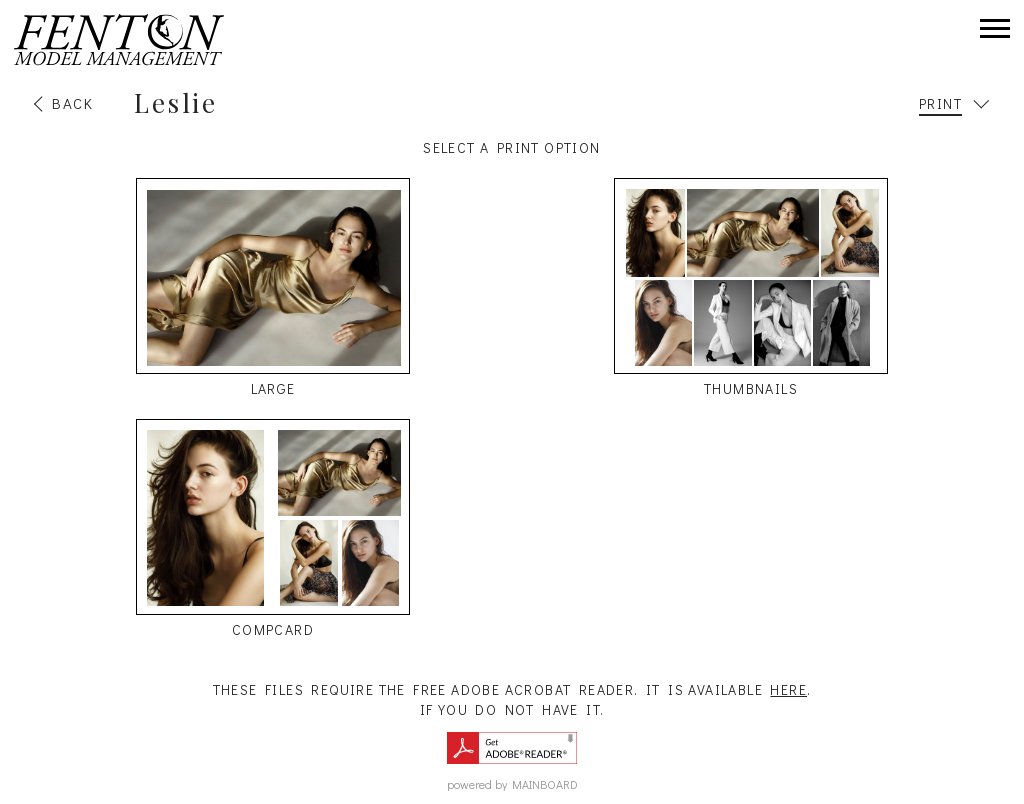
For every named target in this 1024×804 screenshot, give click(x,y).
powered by (512, 784)
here (788, 689)
